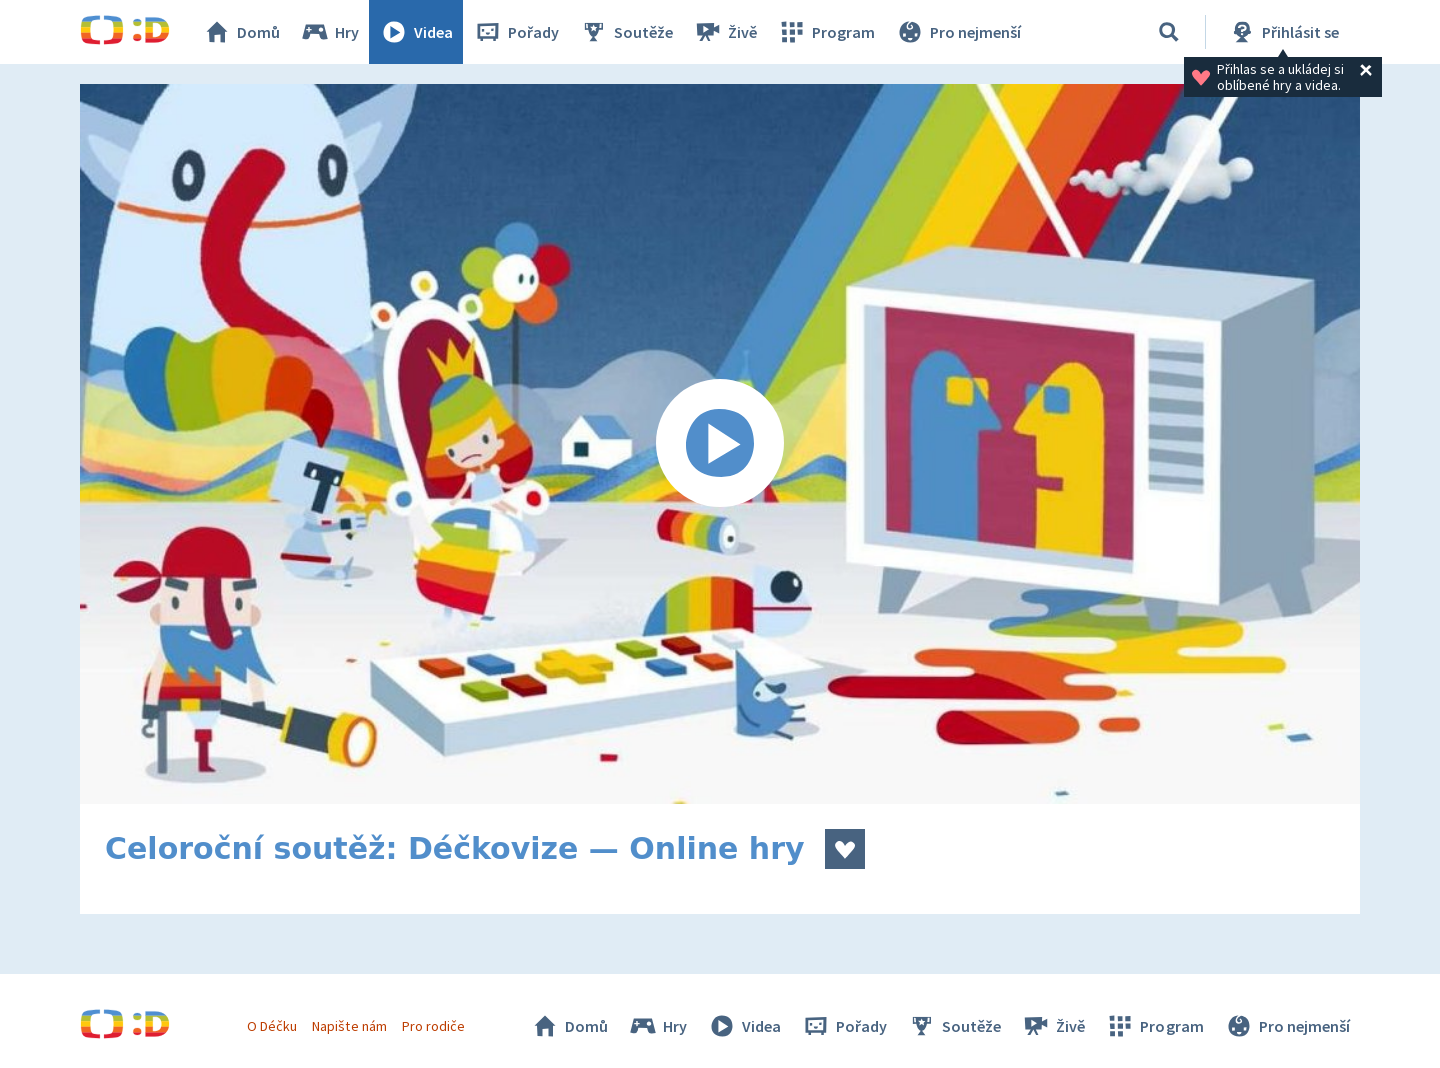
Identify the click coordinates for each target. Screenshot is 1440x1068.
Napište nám (349, 1026)
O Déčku (272, 1026)
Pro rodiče (433, 1026)
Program (826, 32)
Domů (241, 32)
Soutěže (626, 32)
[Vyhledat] (1169, 32)
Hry (329, 32)
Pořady (516, 32)
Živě (725, 32)
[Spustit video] (720, 444)
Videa (416, 32)
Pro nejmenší (958, 32)
